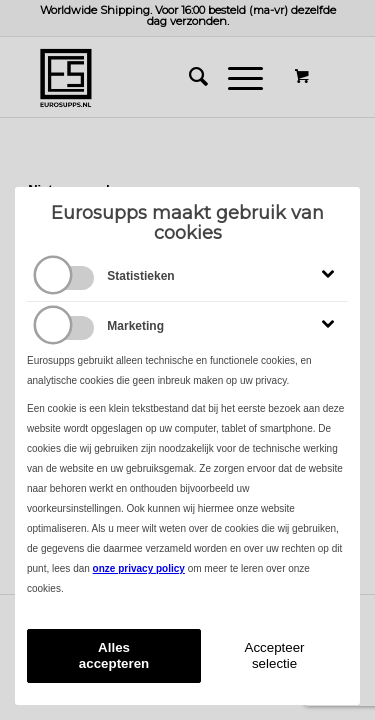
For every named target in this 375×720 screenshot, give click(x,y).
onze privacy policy (139, 568)
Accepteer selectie (275, 655)
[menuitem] (188, 77)
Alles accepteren (114, 655)
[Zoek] (188, 77)
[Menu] (235, 77)
